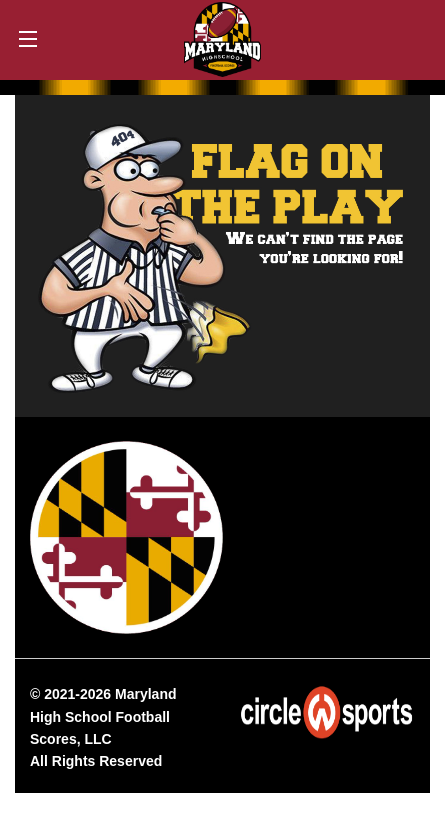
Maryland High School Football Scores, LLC (103, 716)
